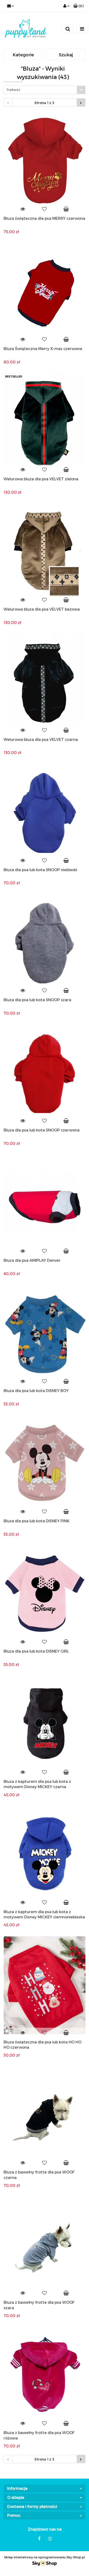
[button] (78, 6)
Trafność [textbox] (13, 90)
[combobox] (44, 90)
